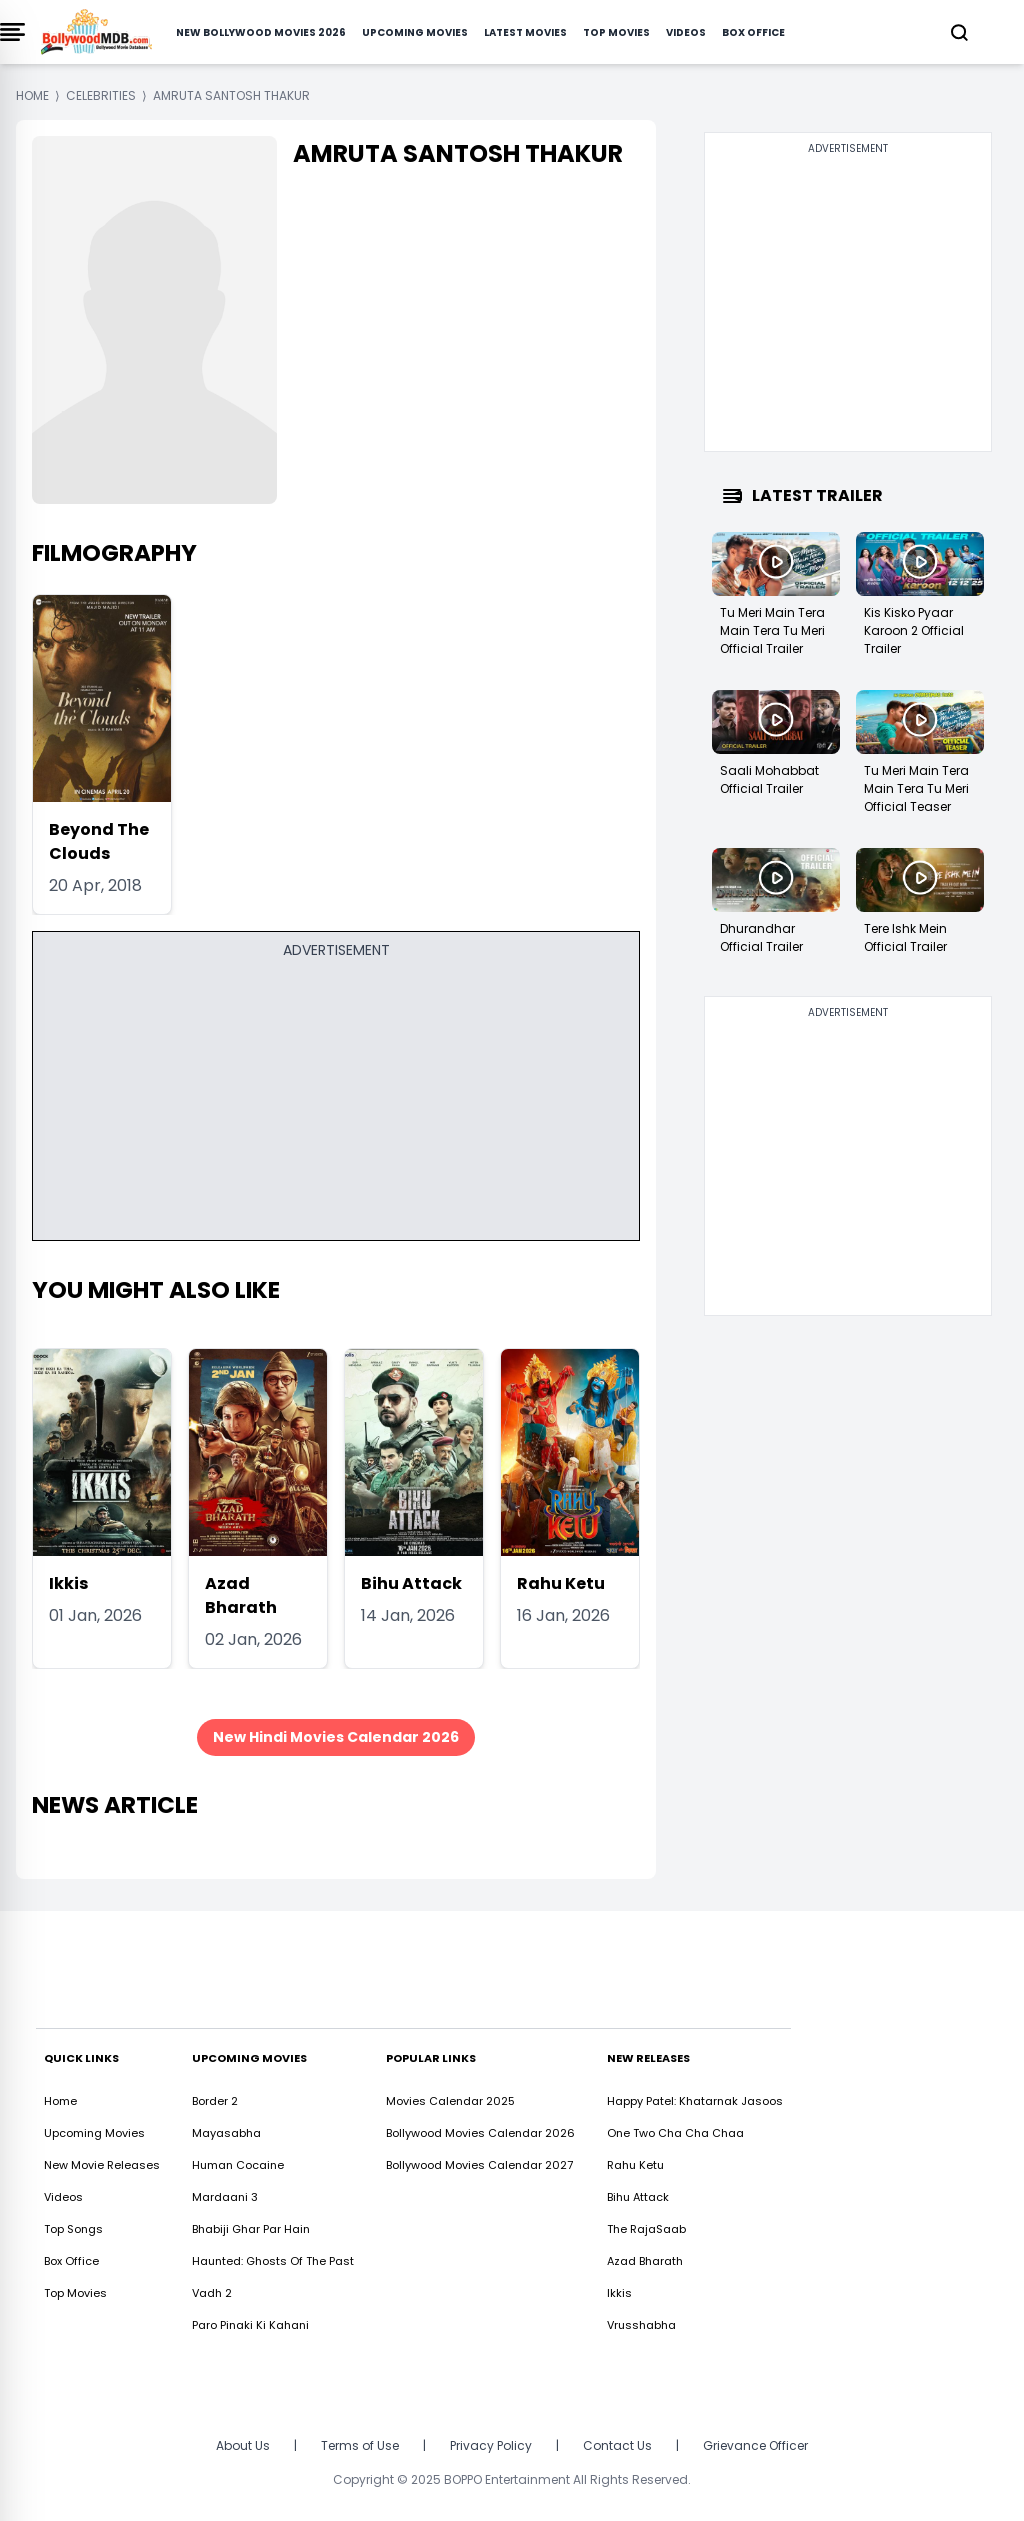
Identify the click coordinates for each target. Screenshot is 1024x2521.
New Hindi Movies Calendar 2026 (336, 1737)
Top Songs (73, 2229)
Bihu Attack (411, 1583)
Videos (686, 32)
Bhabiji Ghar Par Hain (251, 2229)
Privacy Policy (491, 2445)
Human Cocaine (238, 2165)
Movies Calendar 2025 (450, 2101)
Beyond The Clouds (99, 841)
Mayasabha (226, 2133)
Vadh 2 (212, 2293)
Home (60, 2101)
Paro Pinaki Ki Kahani (250, 2325)
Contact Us (617, 2445)
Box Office (753, 32)
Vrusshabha (641, 2325)
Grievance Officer (755, 2445)
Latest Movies (525, 32)
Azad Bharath (241, 1595)
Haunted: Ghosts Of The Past (273, 2261)
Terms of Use (360, 2445)
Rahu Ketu (561, 1583)
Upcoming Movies (415, 32)
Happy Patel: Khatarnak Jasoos (695, 2101)
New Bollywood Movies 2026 (261, 32)
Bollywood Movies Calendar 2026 (480, 2133)
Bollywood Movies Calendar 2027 (479, 2165)
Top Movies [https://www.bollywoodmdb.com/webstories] (75, 2293)
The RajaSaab (646, 2229)
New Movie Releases (102, 2165)
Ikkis (68, 1583)
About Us (243, 2445)
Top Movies (616, 32)
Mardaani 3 (225, 2197)
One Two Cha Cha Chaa (675, 2133)
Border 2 (215, 2101)
